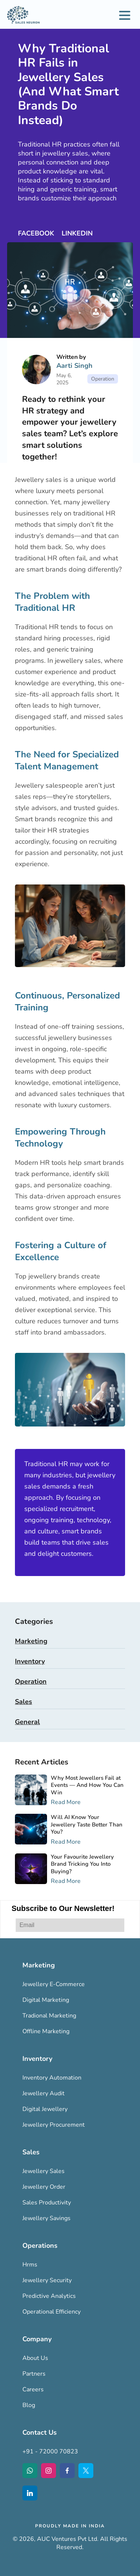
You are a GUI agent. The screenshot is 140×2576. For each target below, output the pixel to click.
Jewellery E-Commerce (53, 1984)
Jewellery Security (47, 2280)
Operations (39, 2245)
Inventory (30, 1661)
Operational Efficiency (51, 2312)
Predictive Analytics (49, 2296)
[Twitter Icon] (85, 2470)
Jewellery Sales (43, 2171)
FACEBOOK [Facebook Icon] (37, 233)
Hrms (29, 2264)
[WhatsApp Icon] (29, 2470)
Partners (34, 2374)
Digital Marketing (45, 2000)
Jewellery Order (43, 2187)
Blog (28, 2405)
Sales (23, 1701)
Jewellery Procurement (53, 2125)
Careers (33, 2389)
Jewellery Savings (46, 2218)
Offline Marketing (45, 2031)
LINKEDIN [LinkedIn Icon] (77, 233)
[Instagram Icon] (48, 2470)
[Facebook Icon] (67, 2470)
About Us (35, 2358)
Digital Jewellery (45, 2109)
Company (37, 2339)
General (27, 1721)
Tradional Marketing (49, 2016)
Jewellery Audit (43, 2093)
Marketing (31, 1641)
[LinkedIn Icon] (29, 2493)
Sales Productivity (46, 2202)
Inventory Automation (51, 2078)
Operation (31, 1681)
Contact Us (39, 2432)
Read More (66, 1802)
